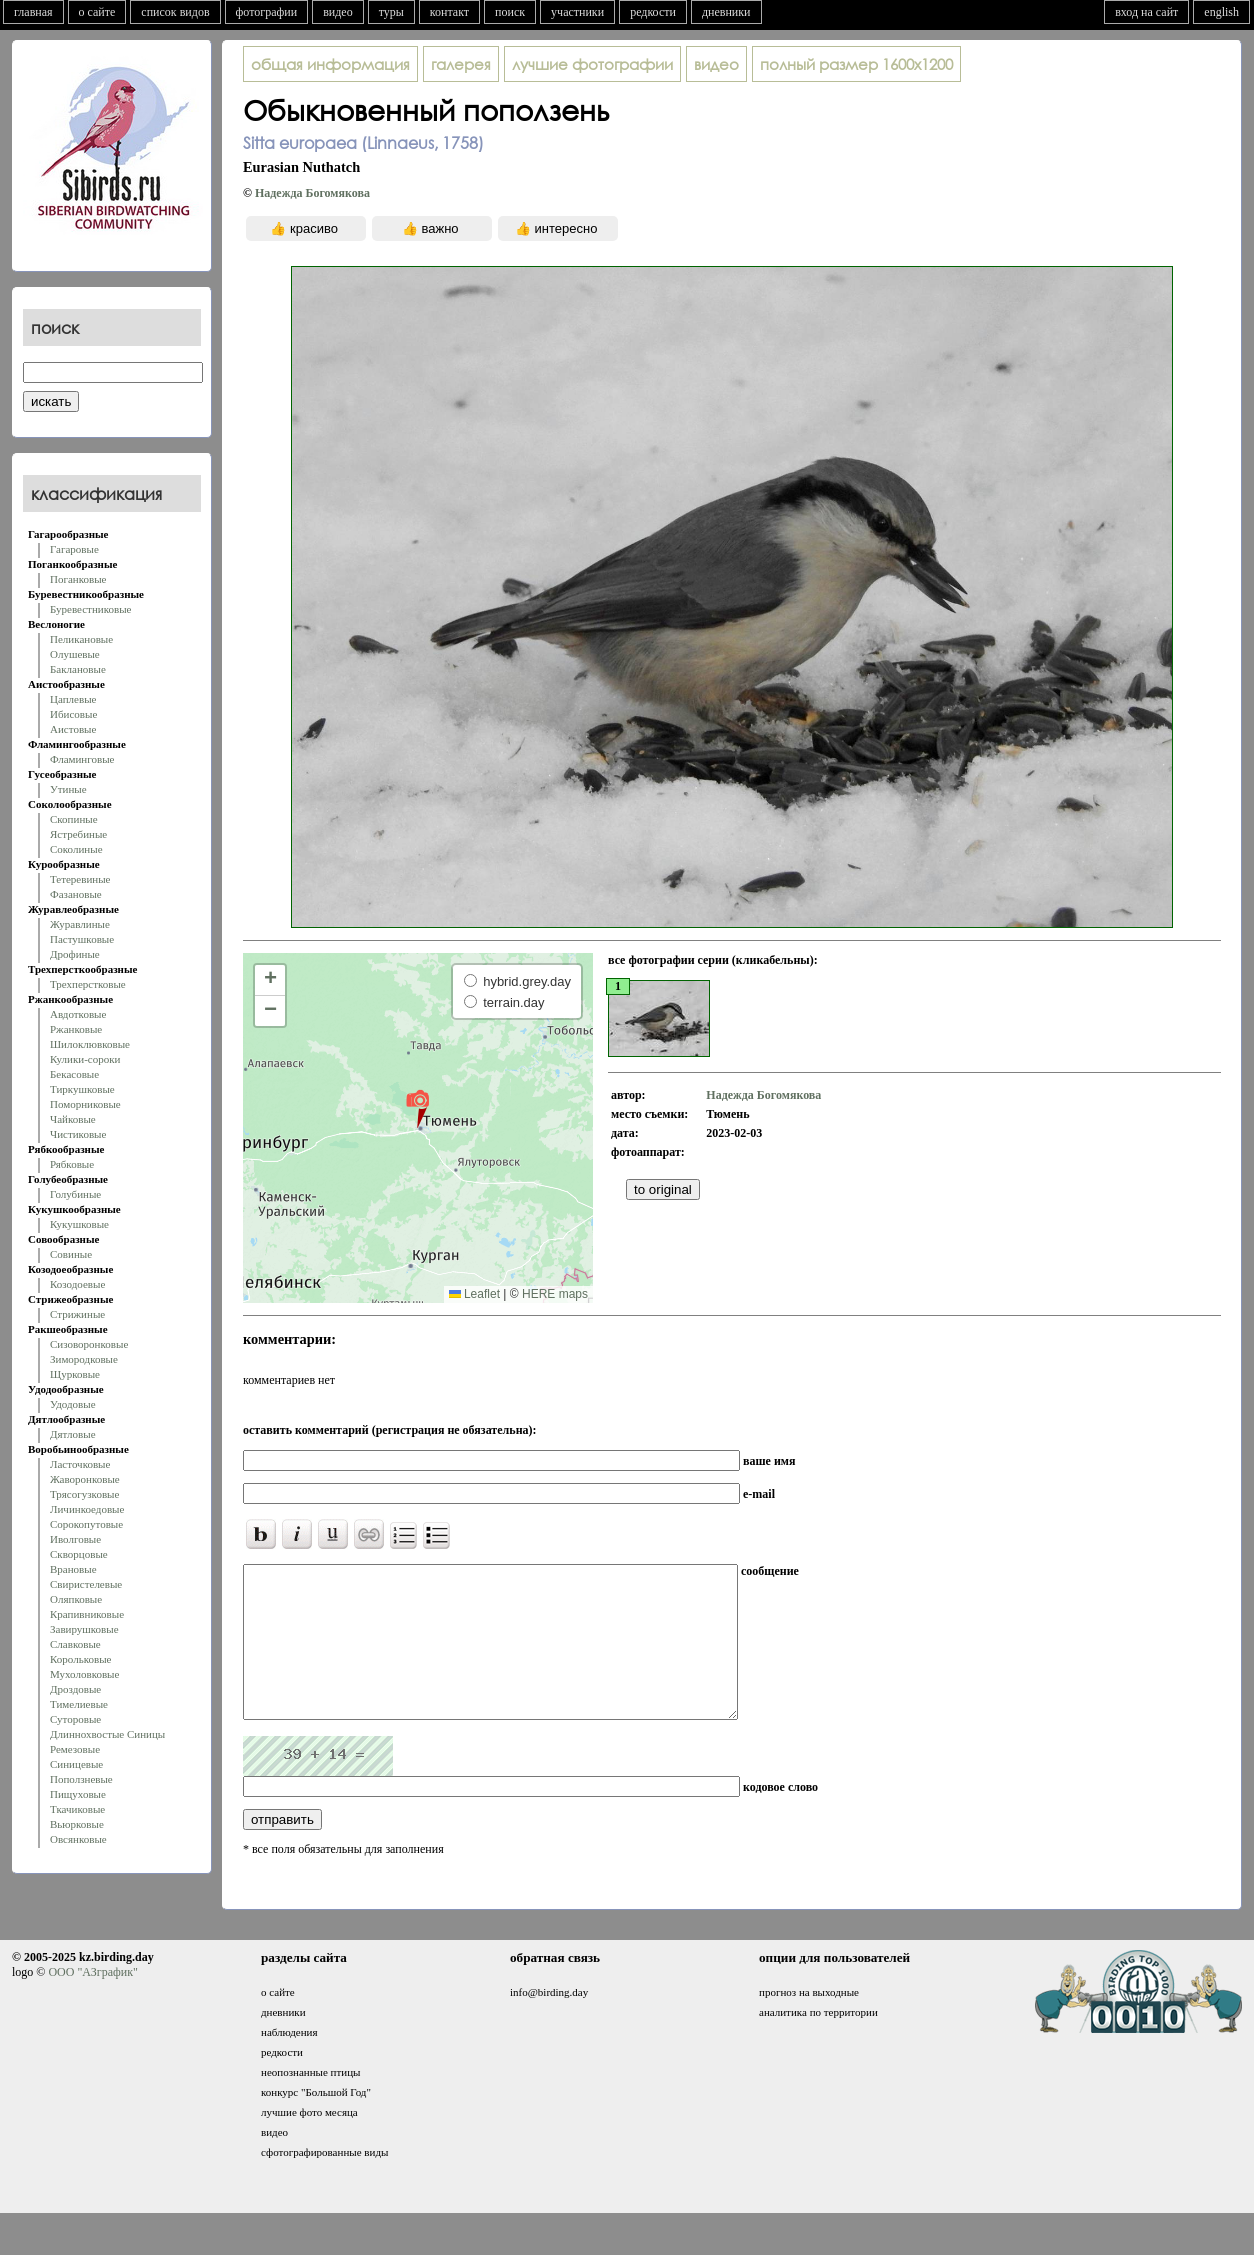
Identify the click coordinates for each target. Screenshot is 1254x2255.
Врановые (73, 1569)
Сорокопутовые (86, 1524)
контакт (449, 12)
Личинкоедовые (87, 1509)
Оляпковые (76, 1599)
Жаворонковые (85, 1479)
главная (33, 12)
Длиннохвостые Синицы (107, 1734)
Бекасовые (74, 1074)
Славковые (75, 1644)
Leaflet (474, 1294)
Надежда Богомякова (312, 193)
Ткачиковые (77, 1809)
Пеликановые (81, 639)
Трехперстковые (88, 984)
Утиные (68, 789)
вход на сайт (1146, 12)
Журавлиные (80, 924)
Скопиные (74, 819)
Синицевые (76, 1764)
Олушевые (75, 654)
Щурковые (75, 1374)
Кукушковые (79, 1224)
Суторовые (75, 1719)
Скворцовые (79, 1554)
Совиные (71, 1254)
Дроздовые (75, 1689)
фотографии (267, 12)
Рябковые (72, 1164)
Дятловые (73, 1434)
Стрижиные (77, 1314)
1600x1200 (856, 64)
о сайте (97, 12)
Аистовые (73, 729)
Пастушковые (82, 939)
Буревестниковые (90, 609)
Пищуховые (78, 1794)
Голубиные (75, 1194)
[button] (417, 1108)
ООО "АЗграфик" (92, 2002)
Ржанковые (76, 1029)
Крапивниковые (87, 1614)
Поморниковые (85, 1104)
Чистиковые (78, 1134)
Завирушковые (84, 1629)
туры (391, 12)
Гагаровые (74, 549)
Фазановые (76, 894)
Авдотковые (78, 1014)
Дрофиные (75, 954)
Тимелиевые (79, 1704)
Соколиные (76, 849)
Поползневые (81, 1779)
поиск (510, 12)
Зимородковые (84, 1359)
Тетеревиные (80, 879)
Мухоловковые (84, 1674)
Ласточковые (80, 1464)
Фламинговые (82, 759)
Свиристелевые (86, 1584)
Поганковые (78, 579)
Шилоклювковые (90, 1044)
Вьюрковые (77, 1824)
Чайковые (73, 1119)
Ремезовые (75, 1749)
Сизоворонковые (89, 1344)
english (1221, 12)
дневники (726, 12)
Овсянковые (78, 1839)
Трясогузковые (84, 1494)
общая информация (330, 64)
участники (577, 12)
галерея (461, 64)
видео (338, 12)
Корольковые (80, 1659)
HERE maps (555, 1294)
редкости (653, 12)
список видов (175, 12)
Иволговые (75, 1539)
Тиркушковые (82, 1089)
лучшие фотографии (592, 64)
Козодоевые (77, 1284)
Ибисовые (73, 714)
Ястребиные (78, 834)
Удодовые (73, 1404)
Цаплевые (73, 699)
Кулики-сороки (85, 1059)
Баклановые (78, 669)
